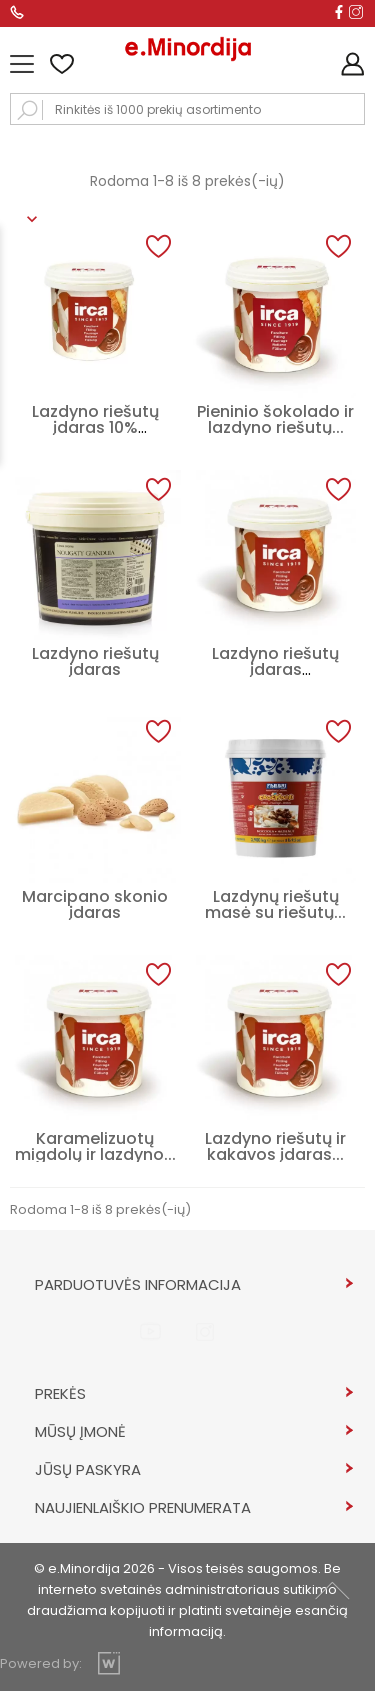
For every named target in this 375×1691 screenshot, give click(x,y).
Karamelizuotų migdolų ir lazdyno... (95, 1146)
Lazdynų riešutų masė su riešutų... (275, 904)
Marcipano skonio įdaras (95, 904)
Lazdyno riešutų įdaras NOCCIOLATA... (275, 669)
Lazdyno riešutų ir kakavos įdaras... (275, 1146)
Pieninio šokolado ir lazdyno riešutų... (275, 419)
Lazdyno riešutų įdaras (95, 661)
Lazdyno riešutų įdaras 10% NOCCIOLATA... (95, 427)
